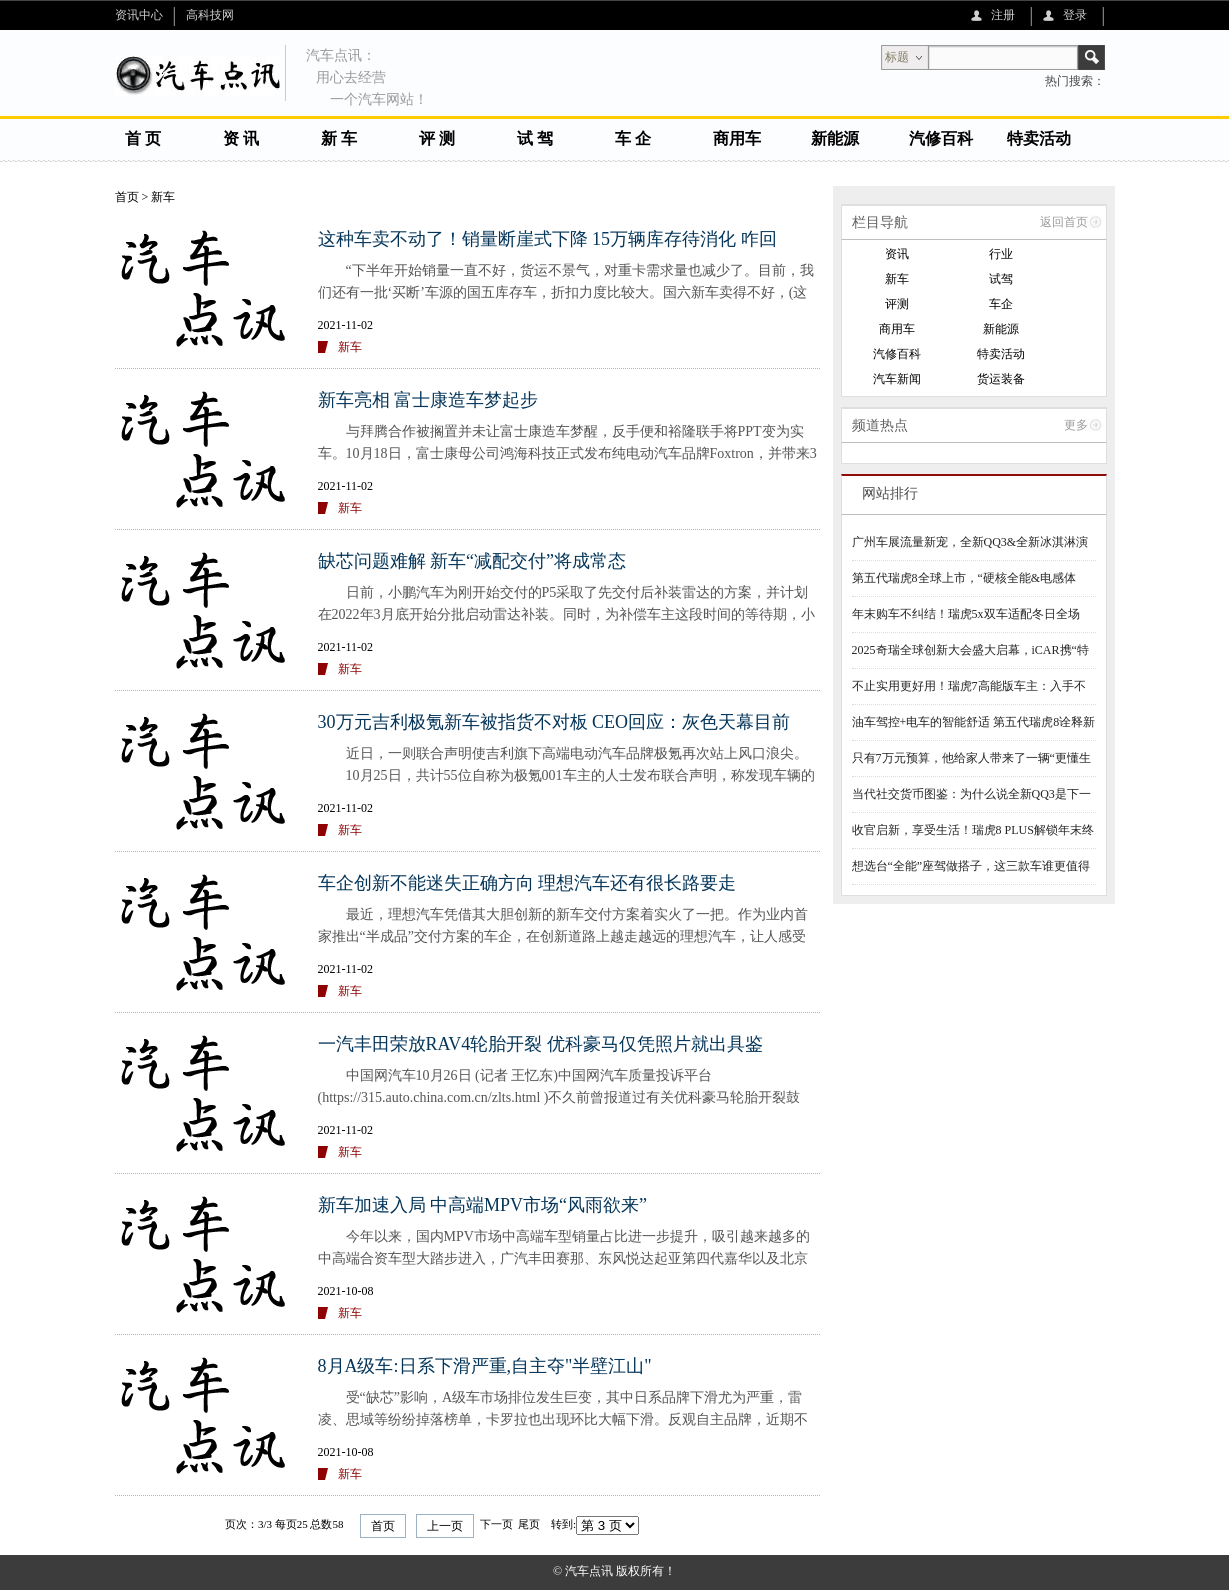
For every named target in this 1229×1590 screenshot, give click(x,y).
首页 (127, 197)
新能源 (835, 138)
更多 (1076, 425)
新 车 (339, 138)
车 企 (633, 138)
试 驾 (535, 138)
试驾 (1001, 279)
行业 (1001, 254)
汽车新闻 (897, 379)
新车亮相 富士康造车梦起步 (428, 400)
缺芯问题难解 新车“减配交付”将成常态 (472, 561)
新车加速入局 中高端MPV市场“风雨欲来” (483, 1205)
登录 (1075, 15)
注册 (1003, 15)
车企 (1001, 304)
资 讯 (241, 138)
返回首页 (1064, 222)
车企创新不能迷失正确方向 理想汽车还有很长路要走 (527, 883)
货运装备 (1001, 379)
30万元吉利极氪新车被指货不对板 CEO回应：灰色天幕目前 (554, 722)
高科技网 (210, 15)
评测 (897, 304)
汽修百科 (941, 138)
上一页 (445, 1526)
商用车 (737, 138)
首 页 (143, 138)
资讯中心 (139, 15)
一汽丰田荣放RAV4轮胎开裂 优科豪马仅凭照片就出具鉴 (540, 1044)
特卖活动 (1039, 138)
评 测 (437, 138)
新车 (163, 197)
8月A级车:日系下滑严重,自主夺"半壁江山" (485, 1366)
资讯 (897, 254)
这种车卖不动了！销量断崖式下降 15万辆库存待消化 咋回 (547, 239)
